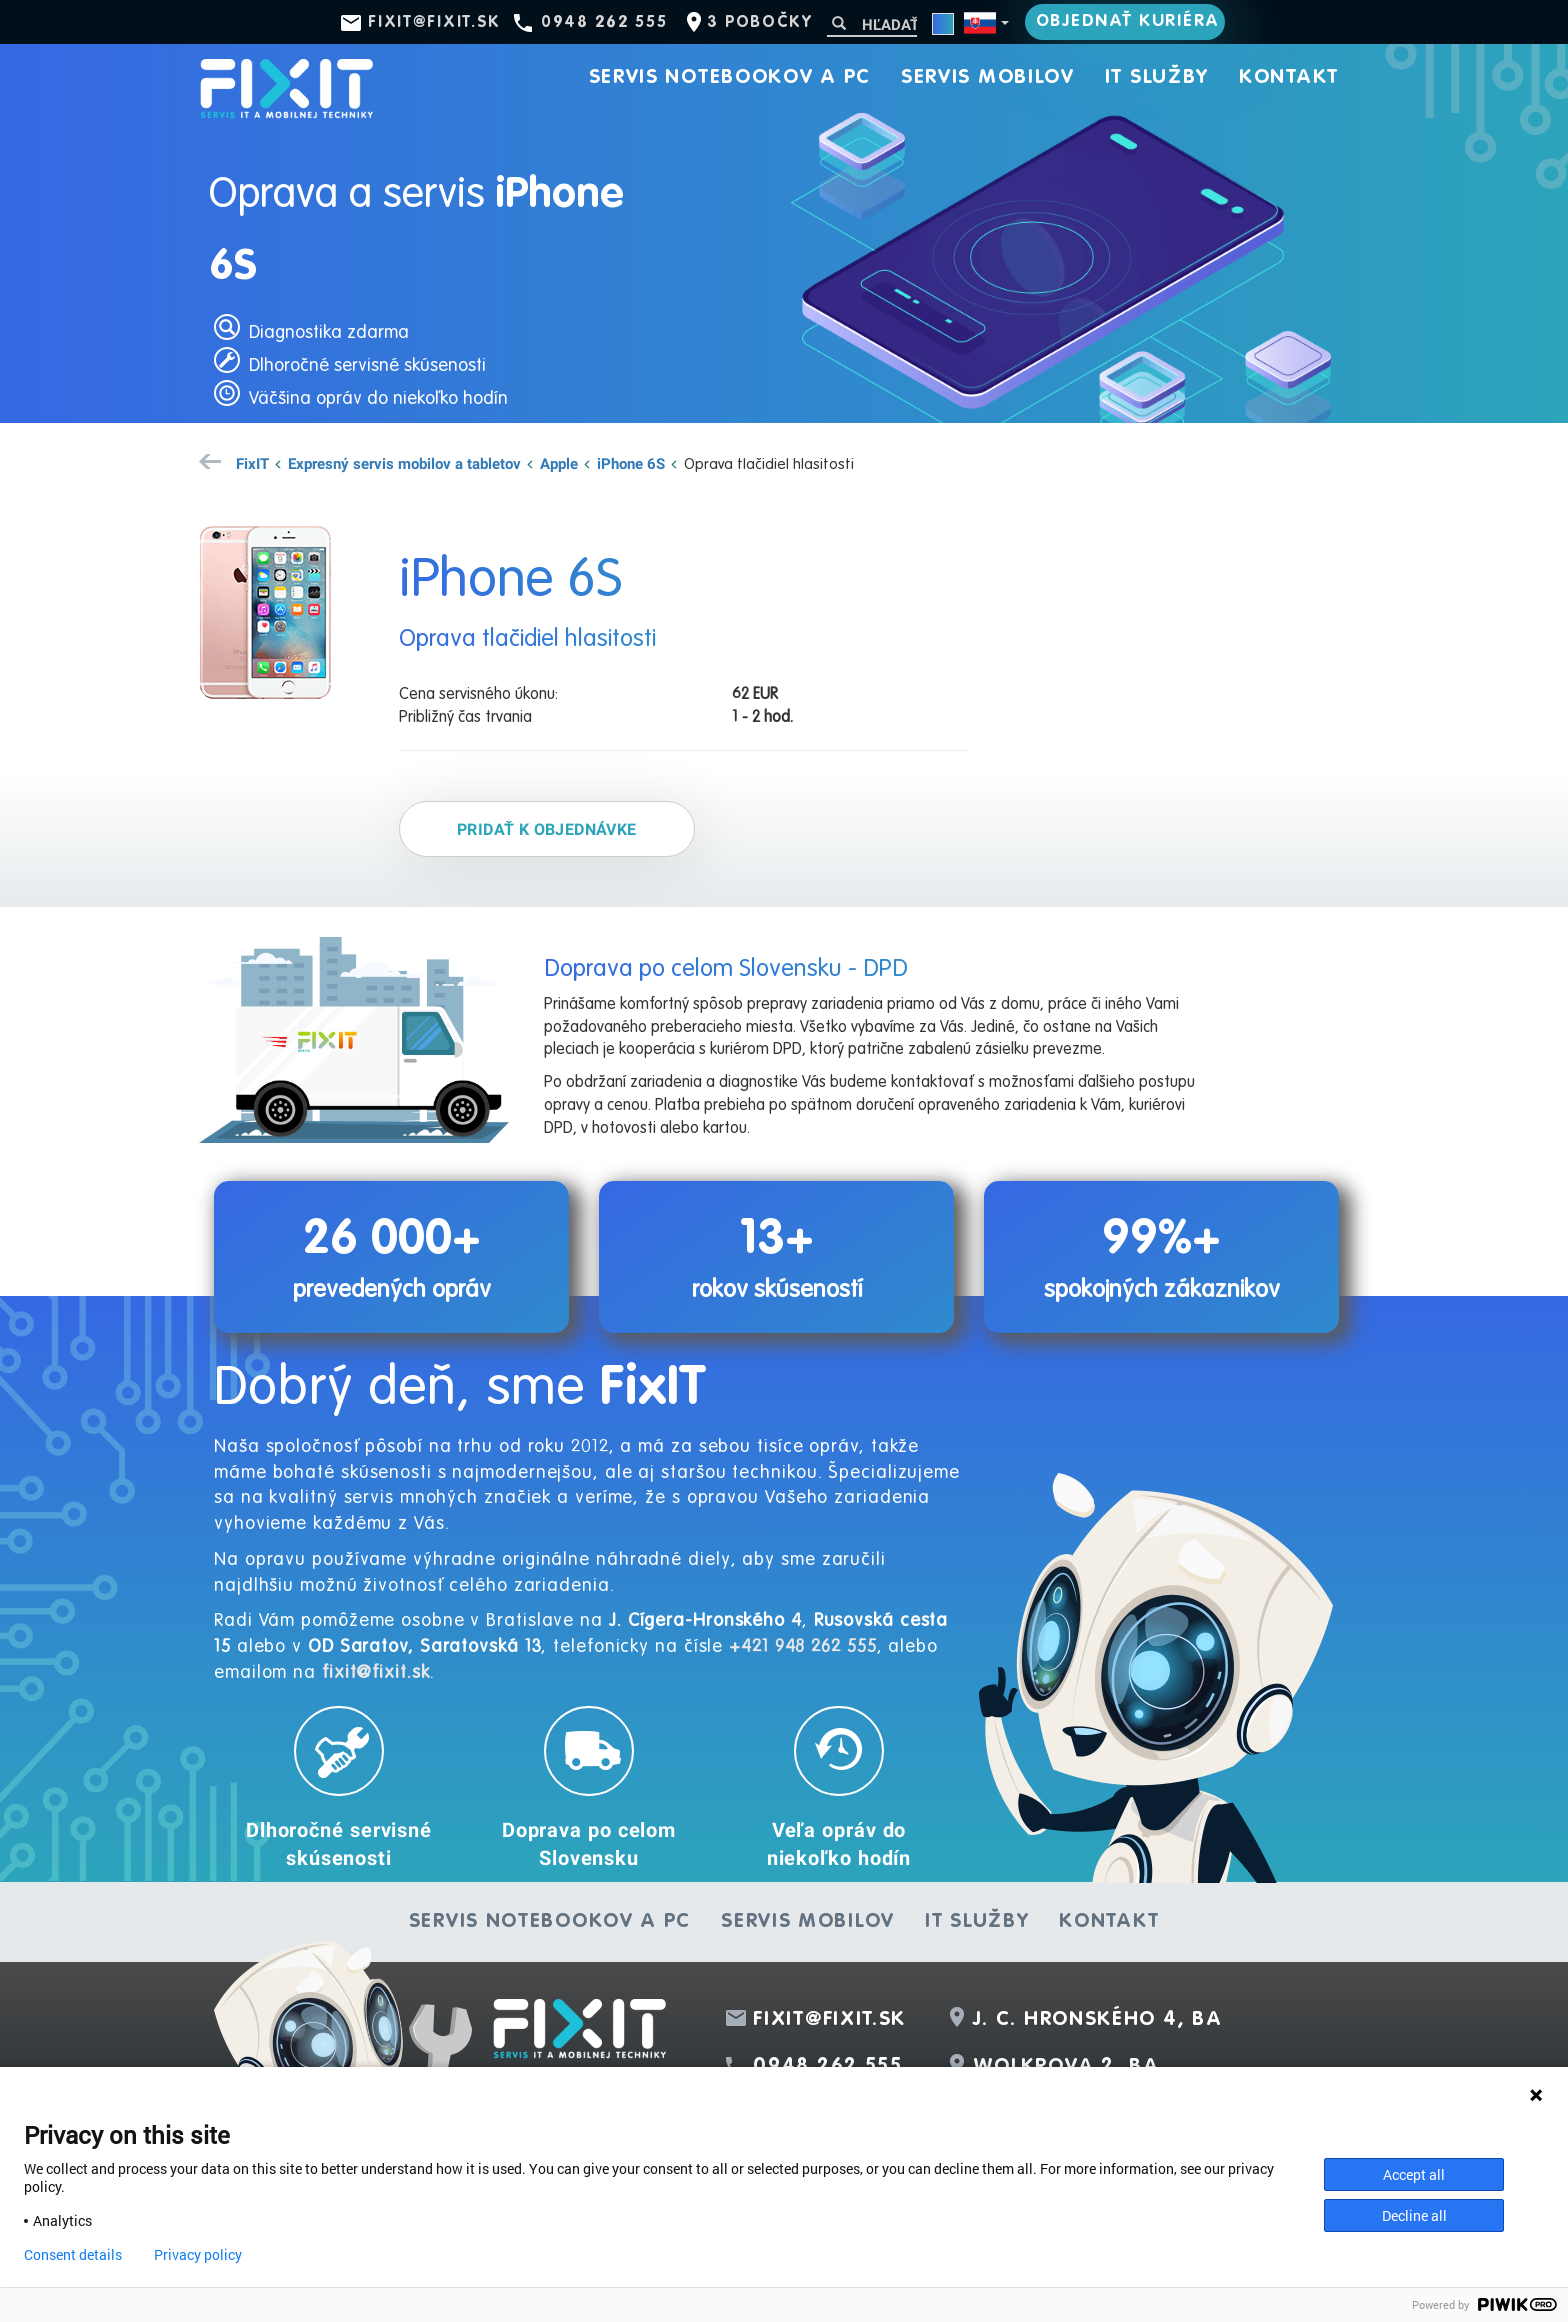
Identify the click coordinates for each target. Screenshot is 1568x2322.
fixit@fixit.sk (434, 23)
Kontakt (1289, 78)
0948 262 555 (604, 23)
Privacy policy (198, 2255)
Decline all (1414, 2215)
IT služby (1157, 78)
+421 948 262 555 (802, 1647)
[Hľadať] (872, 24)
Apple (559, 463)
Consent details (73, 2255)
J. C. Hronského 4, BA (1098, 2020)
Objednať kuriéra (1128, 21)
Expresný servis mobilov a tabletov (404, 463)
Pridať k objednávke (547, 829)
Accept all (1414, 2174)
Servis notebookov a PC (730, 78)
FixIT (252, 463)
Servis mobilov (988, 78)
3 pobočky (759, 23)
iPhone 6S (631, 463)
